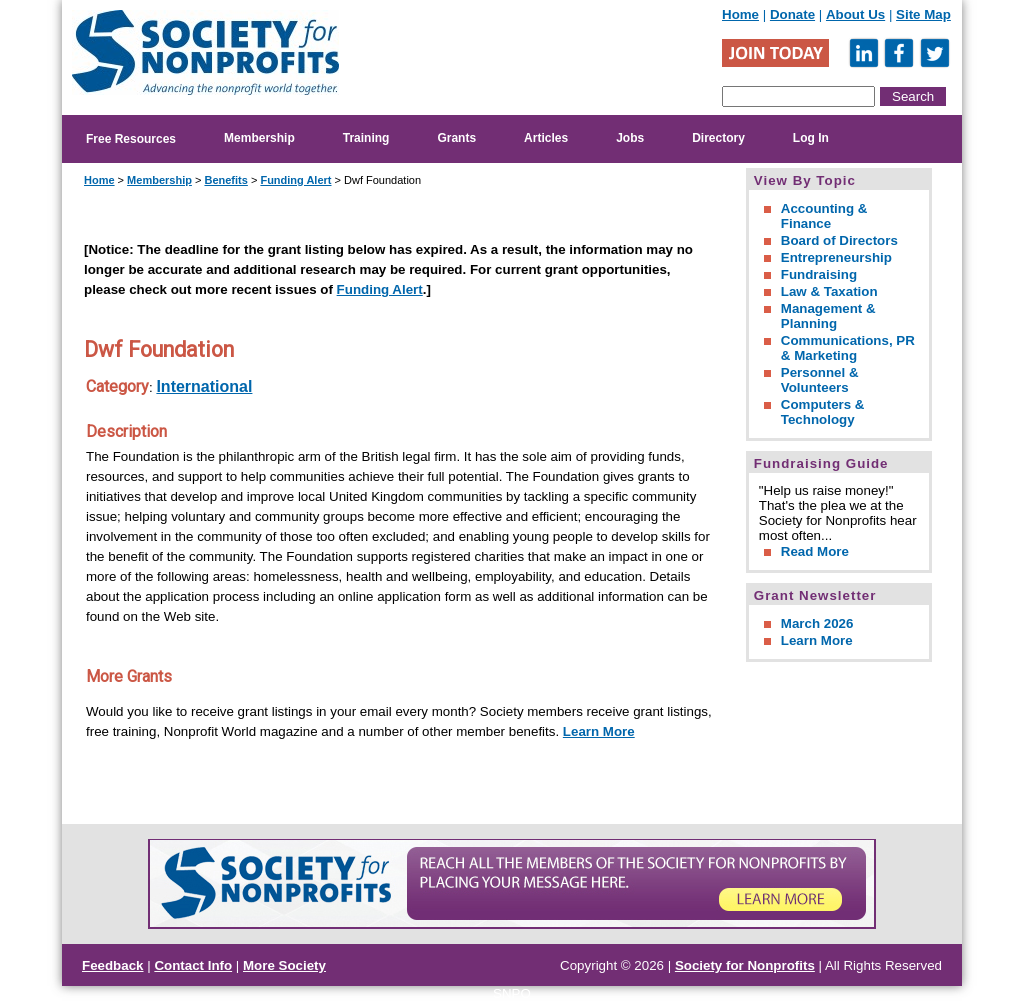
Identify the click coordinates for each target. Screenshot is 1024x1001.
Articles (546, 138)
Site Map (923, 14)
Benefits (225, 180)
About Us (855, 14)
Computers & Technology (823, 412)
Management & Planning (828, 316)
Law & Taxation (829, 291)
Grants (456, 138)
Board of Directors (839, 240)
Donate (792, 14)
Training (366, 138)
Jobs (630, 138)
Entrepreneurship (836, 257)
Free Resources (131, 139)
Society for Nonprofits (745, 965)
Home (740, 14)
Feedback (113, 965)
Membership (259, 138)
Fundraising (819, 274)
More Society (284, 965)
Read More (815, 551)
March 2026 (817, 623)
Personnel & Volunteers (820, 380)
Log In (811, 138)
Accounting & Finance (824, 216)
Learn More (599, 731)
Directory (718, 138)
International (204, 386)
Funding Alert (295, 180)
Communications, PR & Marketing (848, 348)
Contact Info (193, 965)
